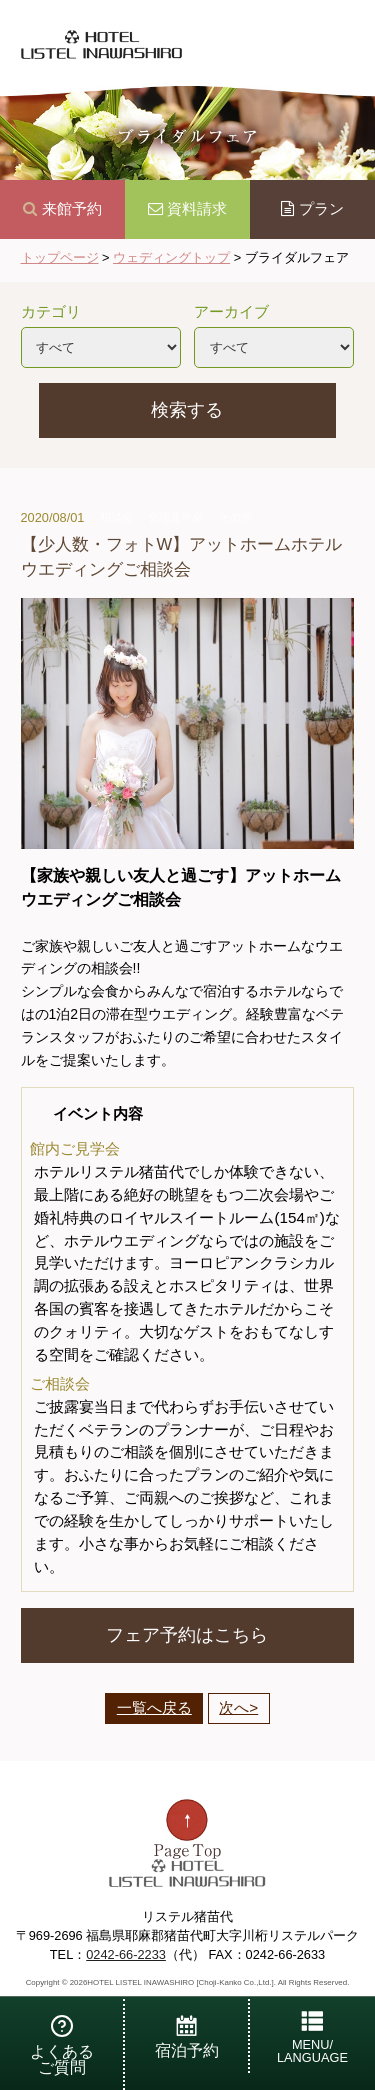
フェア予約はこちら (187, 1634)
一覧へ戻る (154, 1707)
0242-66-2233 (126, 1954)
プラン (312, 208)
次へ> (238, 1707)
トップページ (60, 257)
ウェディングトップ (171, 257)
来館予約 (62, 208)
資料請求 (188, 208)
